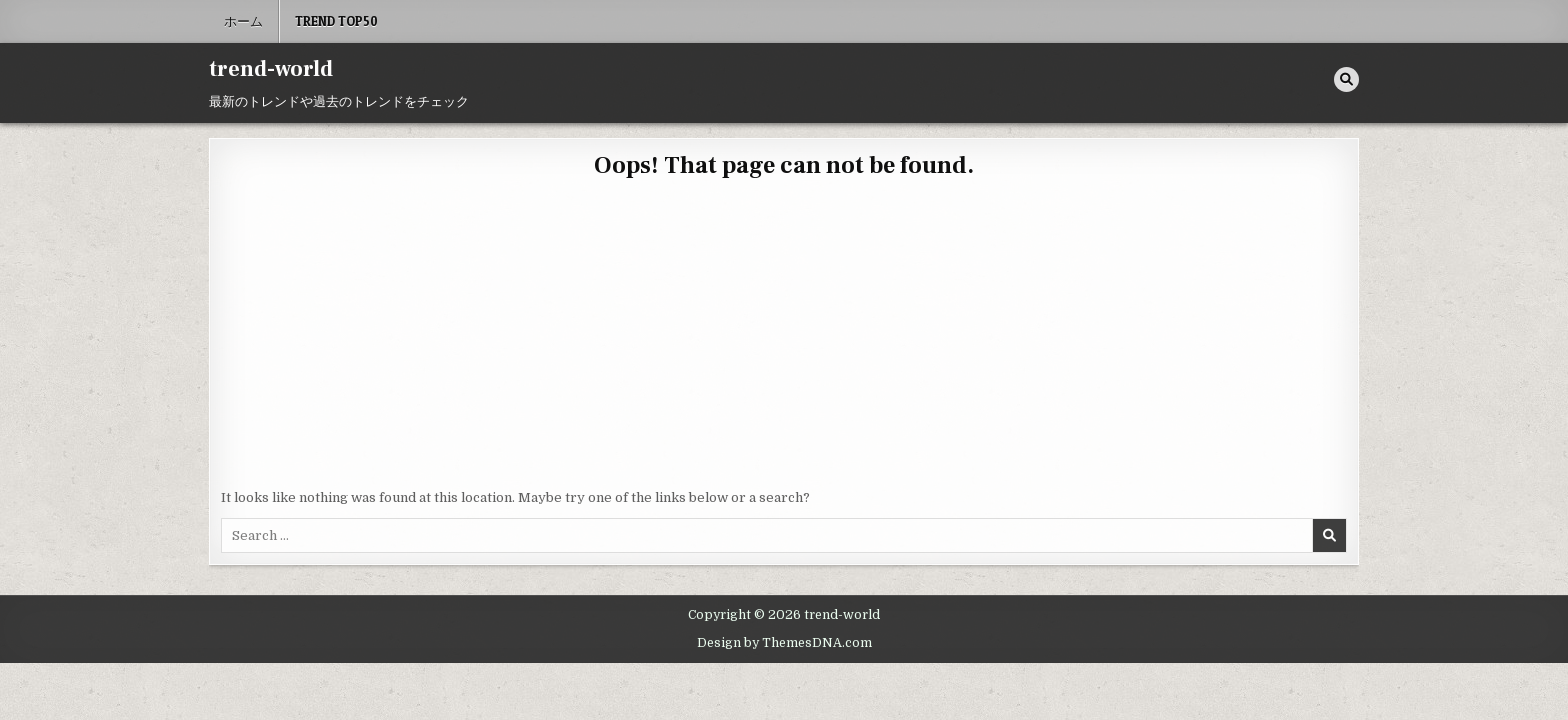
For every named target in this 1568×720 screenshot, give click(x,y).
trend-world (271, 69)
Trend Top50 (336, 21)
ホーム (243, 21)
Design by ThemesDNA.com (784, 643)
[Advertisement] (784, 338)
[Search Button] (1346, 79)
